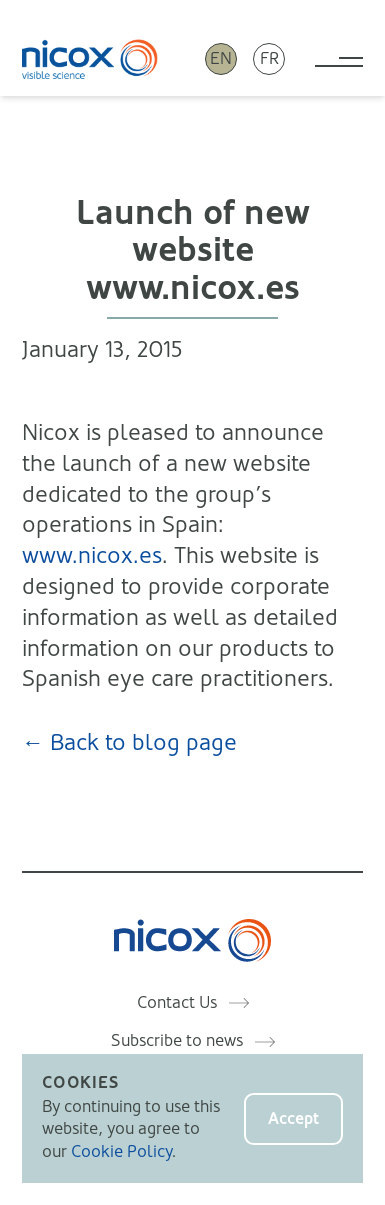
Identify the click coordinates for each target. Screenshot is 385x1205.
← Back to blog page (129, 742)
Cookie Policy (121, 1151)
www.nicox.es (92, 555)
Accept (293, 1118)
